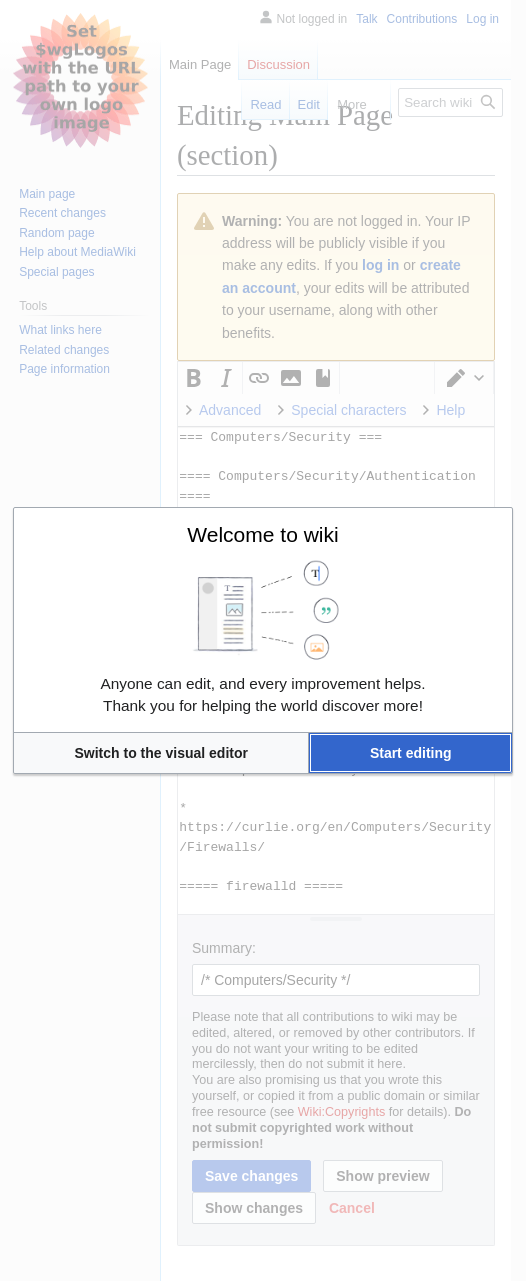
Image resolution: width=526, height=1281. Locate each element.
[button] (161, 753)
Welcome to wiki (262, 534)
